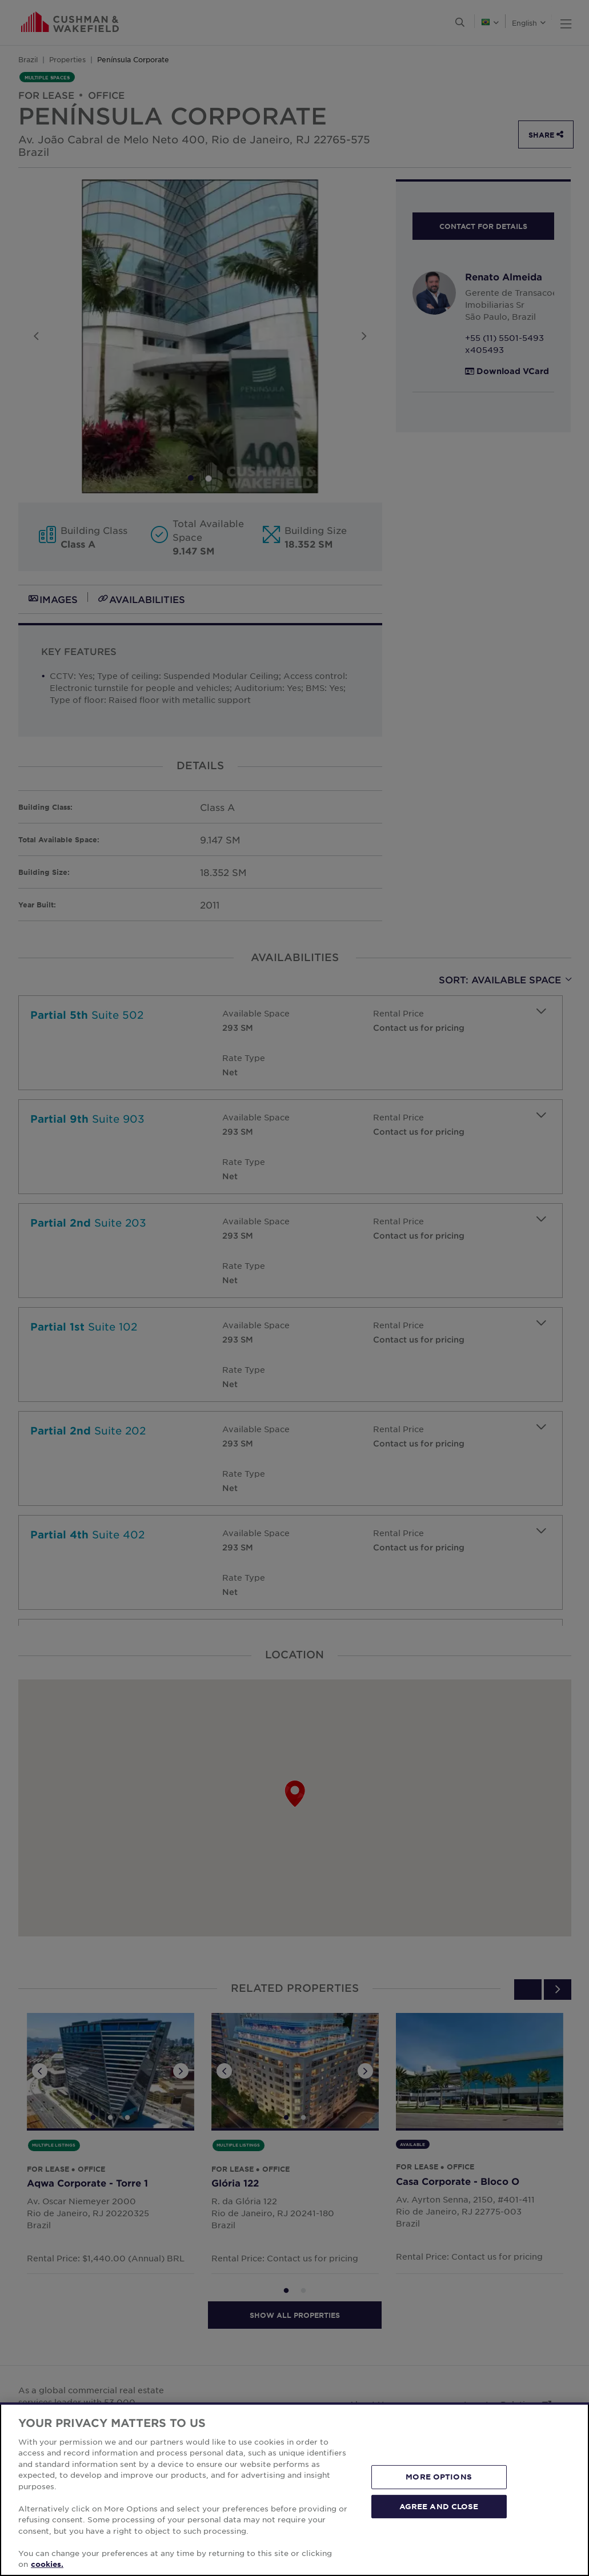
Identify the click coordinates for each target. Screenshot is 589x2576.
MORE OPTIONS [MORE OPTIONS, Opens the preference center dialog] (439, 2476)
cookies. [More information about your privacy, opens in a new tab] (47, 2564)
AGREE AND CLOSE (439, 2505)
